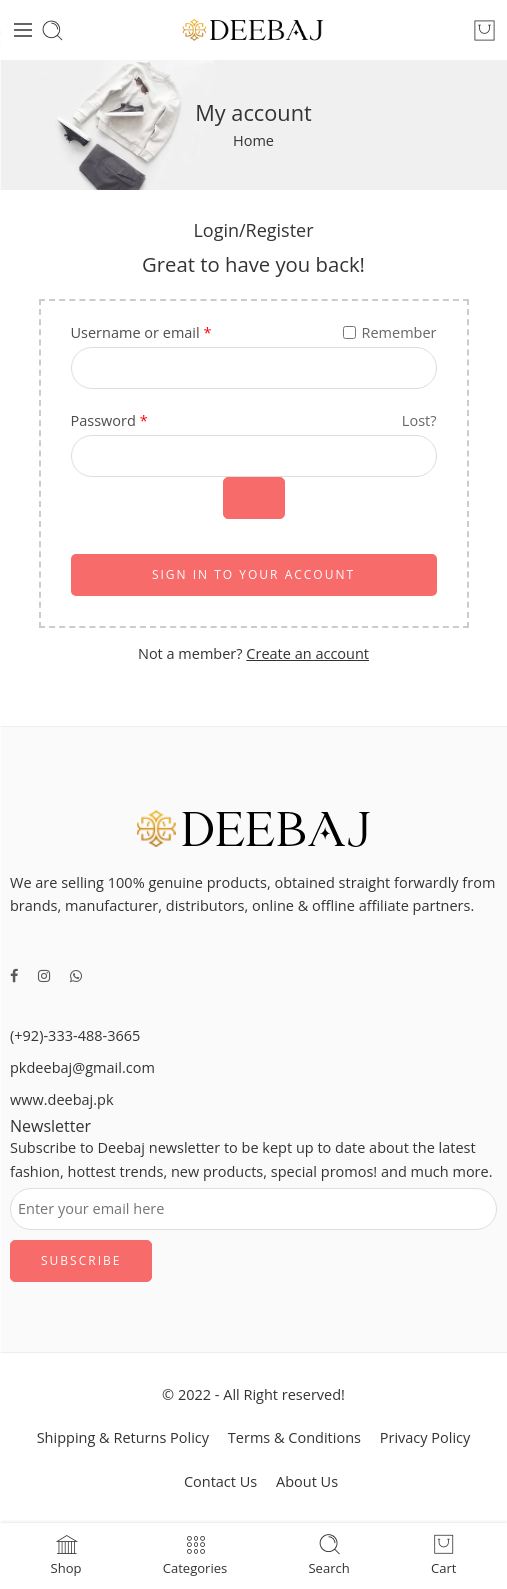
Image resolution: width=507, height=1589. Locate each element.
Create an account (307, 653)
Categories (195, 1554)
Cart (443, 1554)
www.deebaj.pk (62, 1099)
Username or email (141, 332)
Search (328, 1554)
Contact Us (220, 1481)
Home (253, 140)
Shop (66, 1554)
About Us (307, 1481)
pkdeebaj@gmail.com (82, 1067)
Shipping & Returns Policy (123, 1437)
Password (109, 420)
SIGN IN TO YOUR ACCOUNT (253, 574)
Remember (389, 332)
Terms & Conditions (294, 1437)
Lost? (419, 420)
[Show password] (254, 498)
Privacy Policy (425, 1437)
